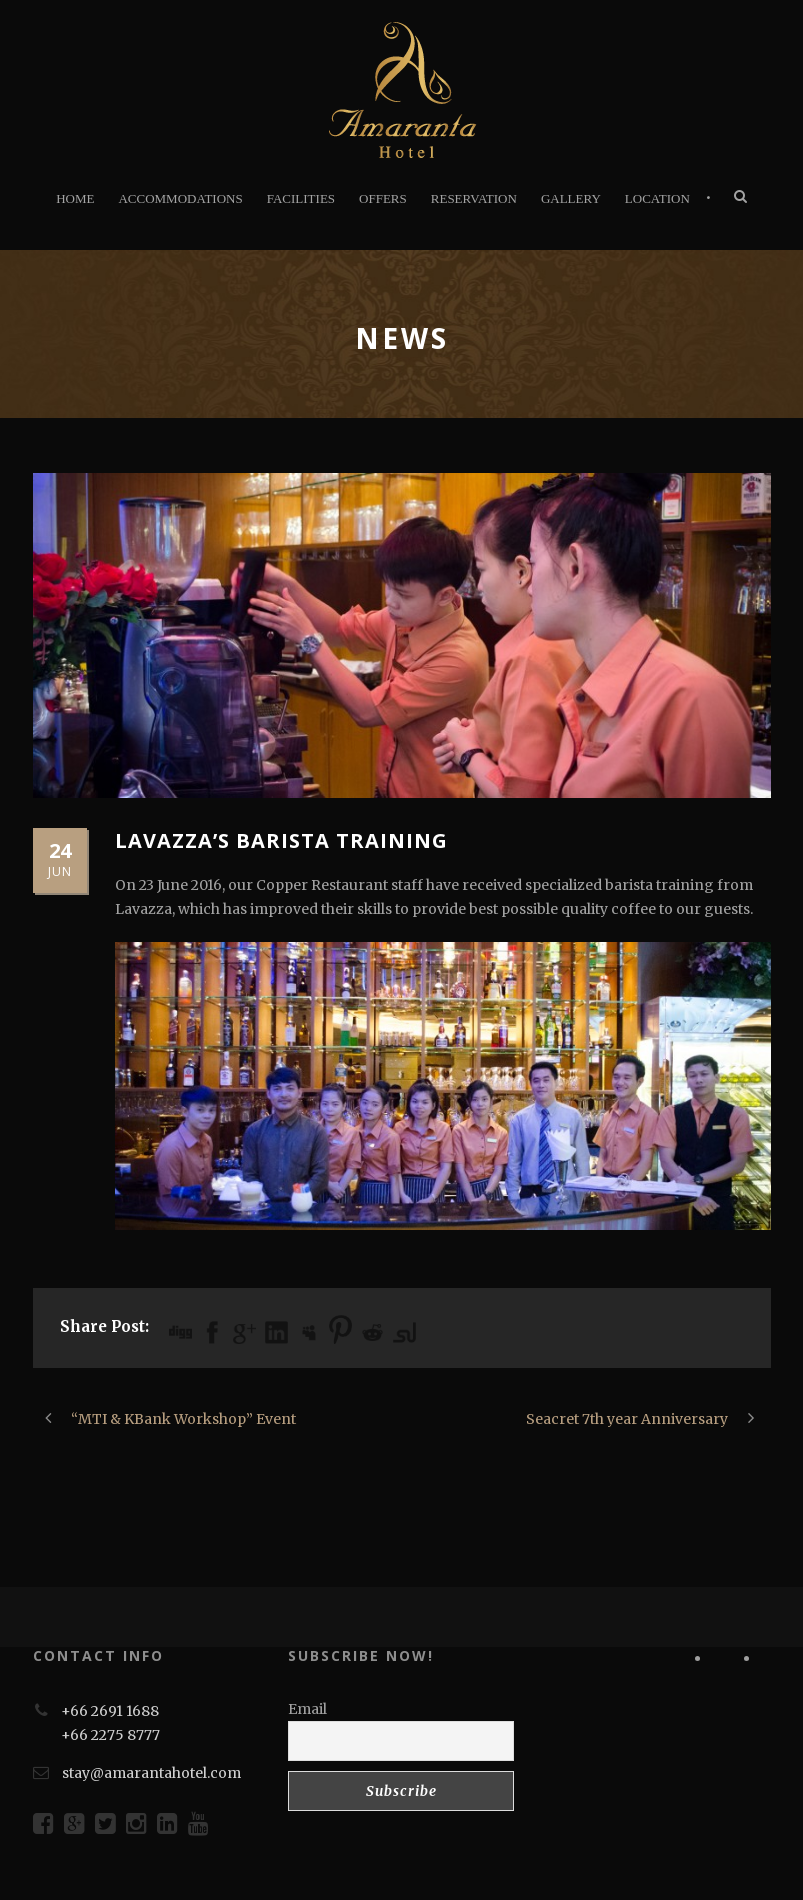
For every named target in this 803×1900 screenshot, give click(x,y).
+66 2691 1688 (110, 1711)
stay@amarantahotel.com (151, 1773)
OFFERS (383, 198)
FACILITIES (301, 198)
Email (307, 1709)
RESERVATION (474, 198)
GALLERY (571, 198)
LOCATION (657, 198)
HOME (75, 198)
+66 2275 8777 (110, 1735)
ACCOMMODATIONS (180, 198)
